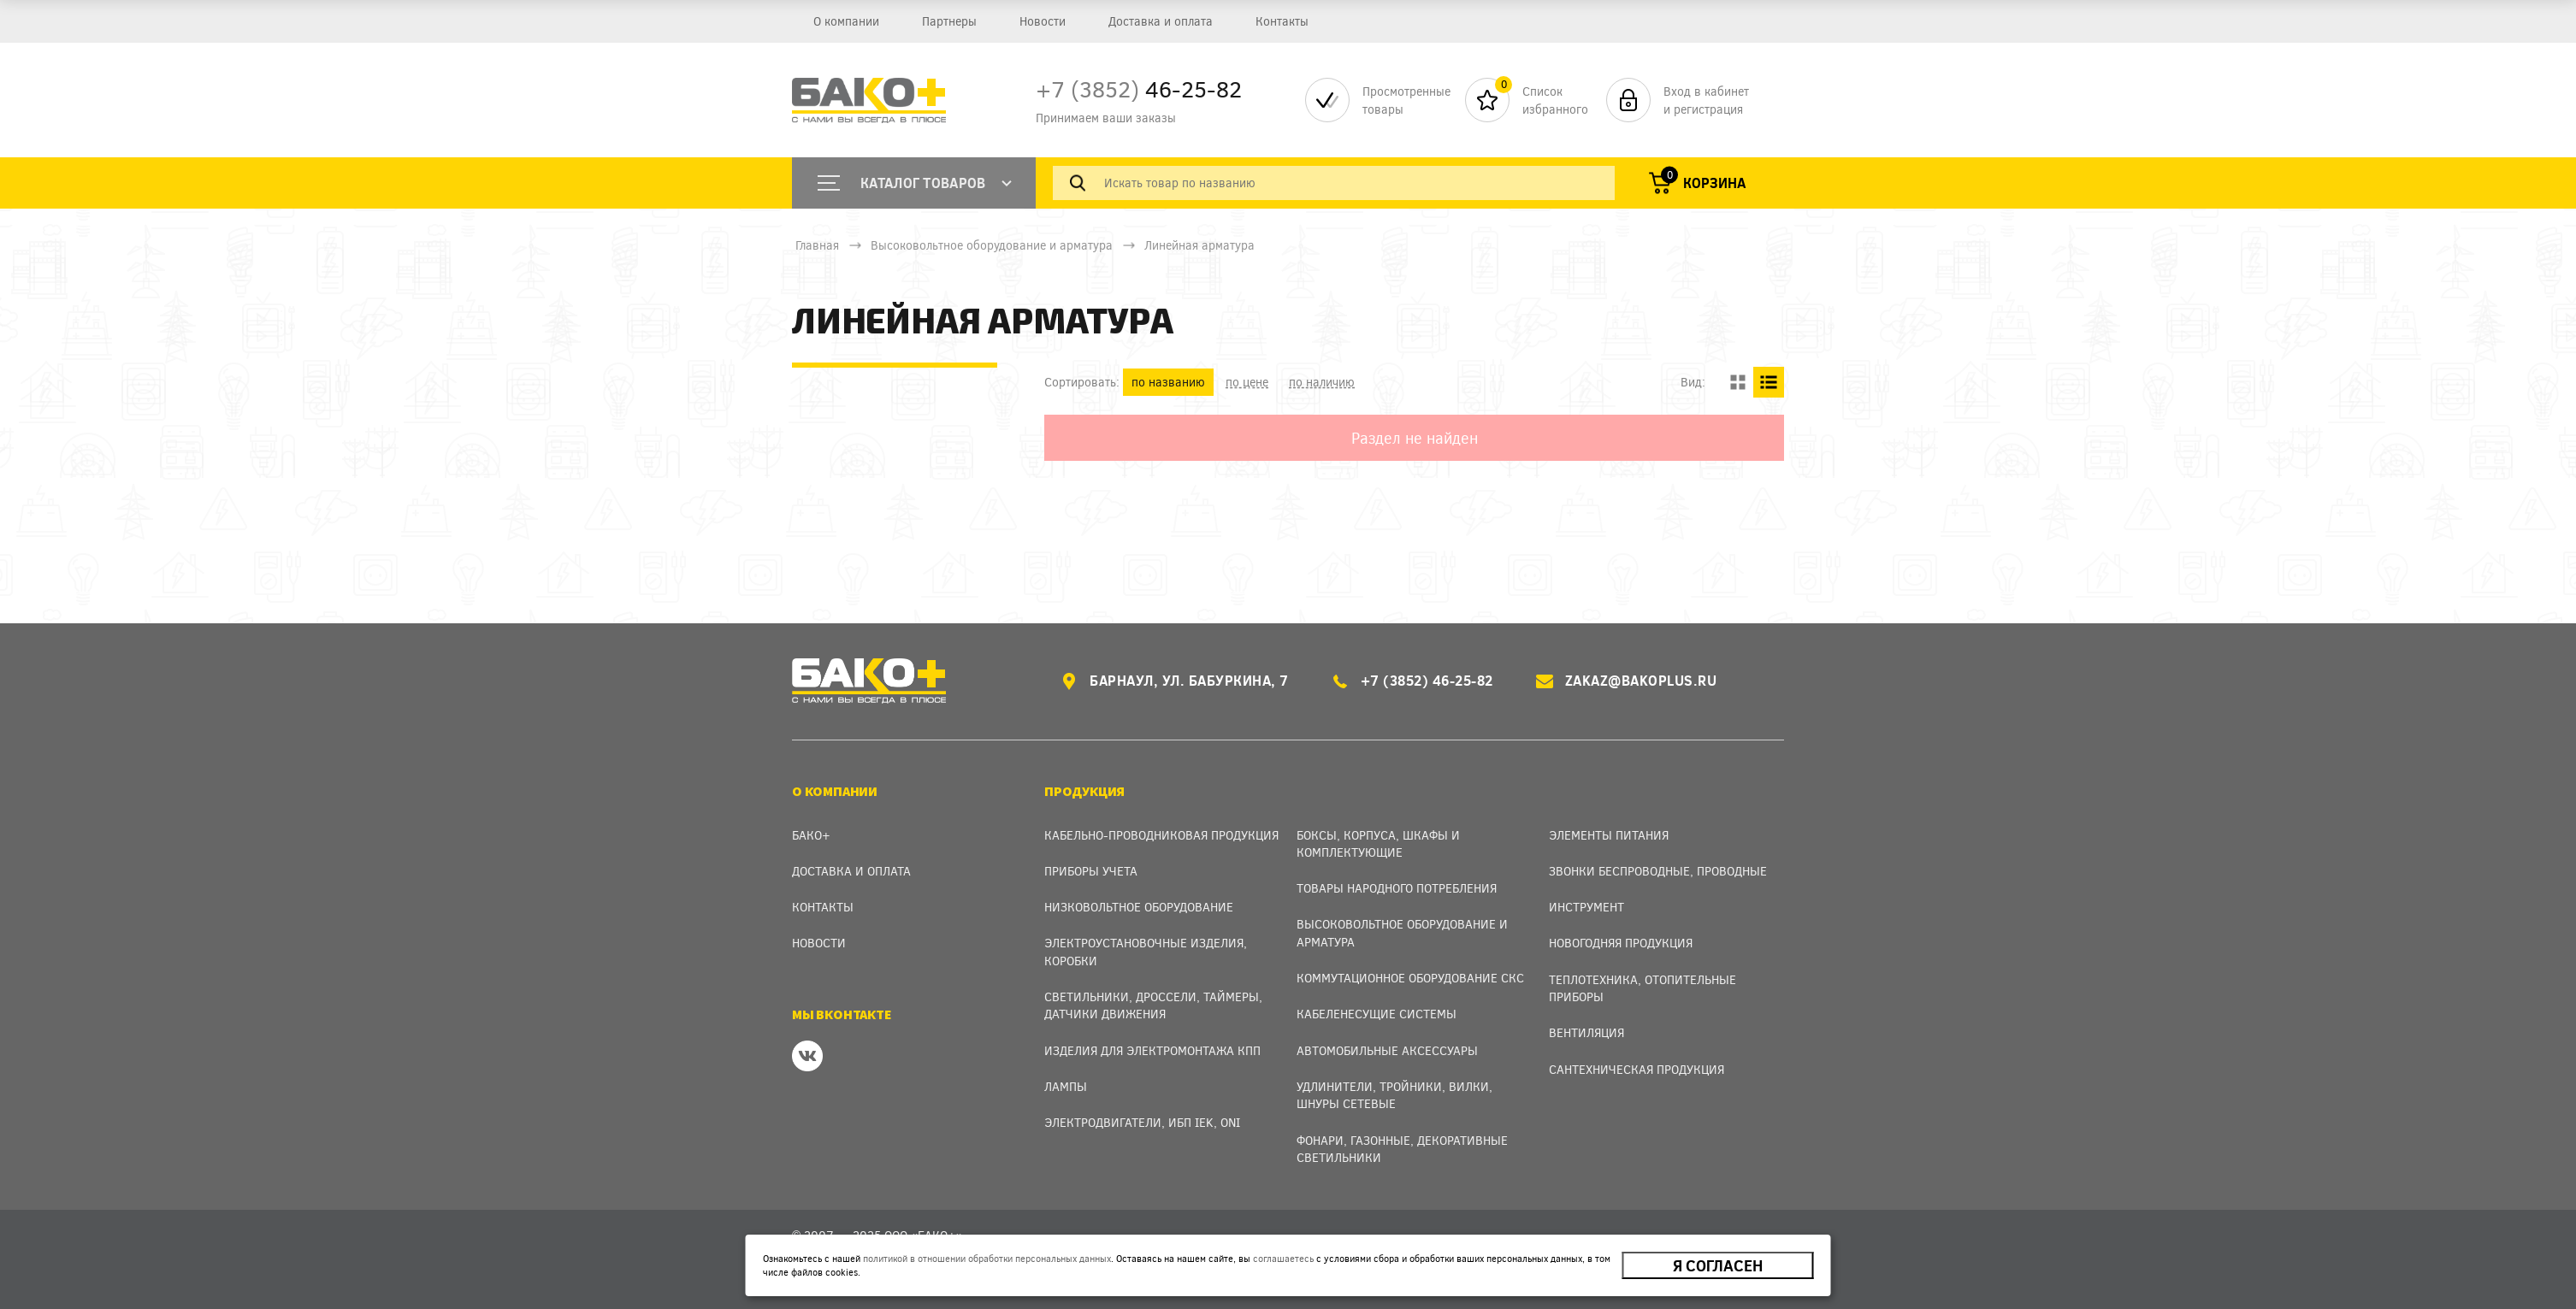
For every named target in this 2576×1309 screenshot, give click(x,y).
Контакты (1272, 21)
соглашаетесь (1283, 1258)
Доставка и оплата (1153, 21)
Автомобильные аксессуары (1387, 1050)
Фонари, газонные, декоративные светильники (1402, 1148)
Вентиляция (1586, 1032)
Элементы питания (1609, 835)
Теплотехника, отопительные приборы (1642, 988)
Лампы (1065, 1086)
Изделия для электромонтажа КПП (1152, 1050)
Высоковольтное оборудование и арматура (992, 245)
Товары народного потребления (1397, 888)
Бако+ (811, 835)
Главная (817, 245)
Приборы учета (1090, 871)
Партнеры (946, 21)
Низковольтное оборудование (1138, 907)
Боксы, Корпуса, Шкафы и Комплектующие (1378, 843)
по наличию (1322, 382)
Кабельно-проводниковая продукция (1161, 835)
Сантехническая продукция (1636, 1069)
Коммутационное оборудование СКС (1410, 978)
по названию (1168, 382)
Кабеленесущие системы (1376, 1013)
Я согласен (1718, 1265)
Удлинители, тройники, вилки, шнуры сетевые (1394, 1094)
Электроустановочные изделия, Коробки (1145, 951)
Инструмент (1586, 907)
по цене (1247, 382)
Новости (1037, 21)
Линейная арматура (1199, 245)
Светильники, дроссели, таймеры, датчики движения (1153, 1005)
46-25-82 (1139, 88)
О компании (845, 21)
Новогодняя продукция (1621, 943)
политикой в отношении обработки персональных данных (987, 1258)
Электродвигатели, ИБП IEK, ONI (1142, 1122)
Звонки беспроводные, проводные (1658, 871)
